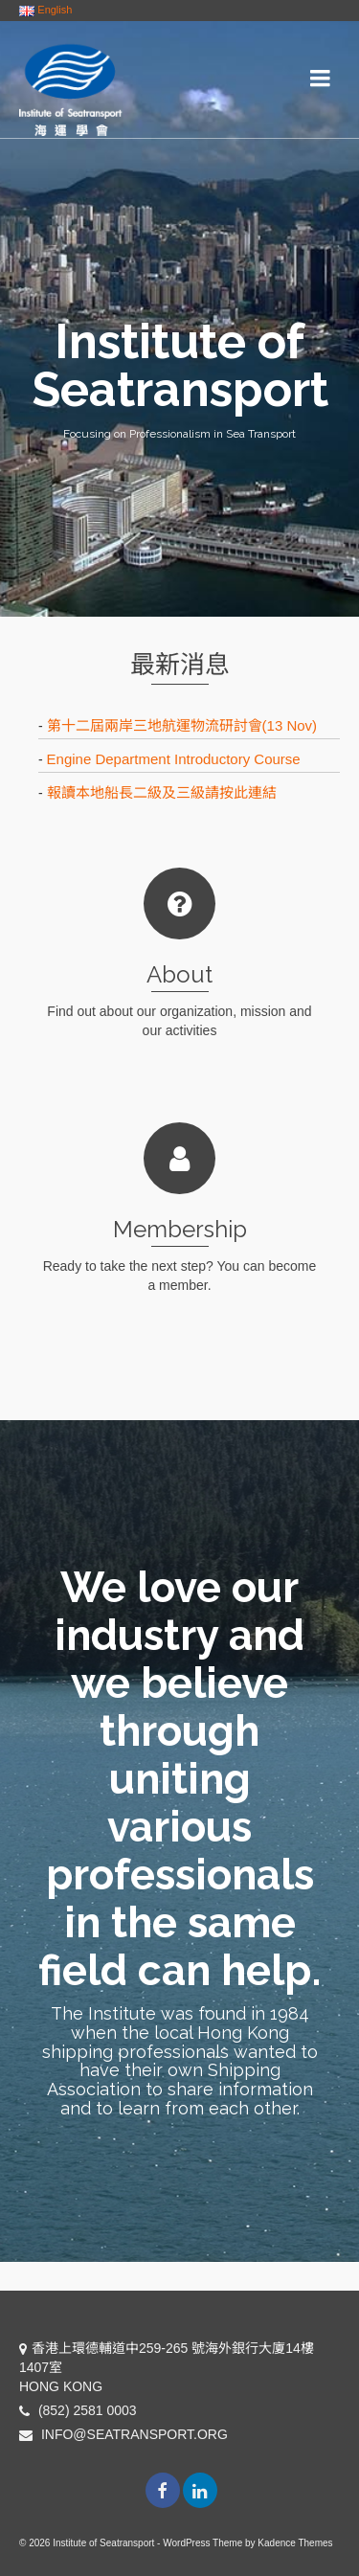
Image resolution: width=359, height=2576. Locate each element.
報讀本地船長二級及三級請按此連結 (162, 792)
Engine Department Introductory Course (174, 759)
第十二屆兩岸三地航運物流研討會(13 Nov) (182, 725)
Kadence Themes (295, 2543)
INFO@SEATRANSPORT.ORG (123, 2434)
